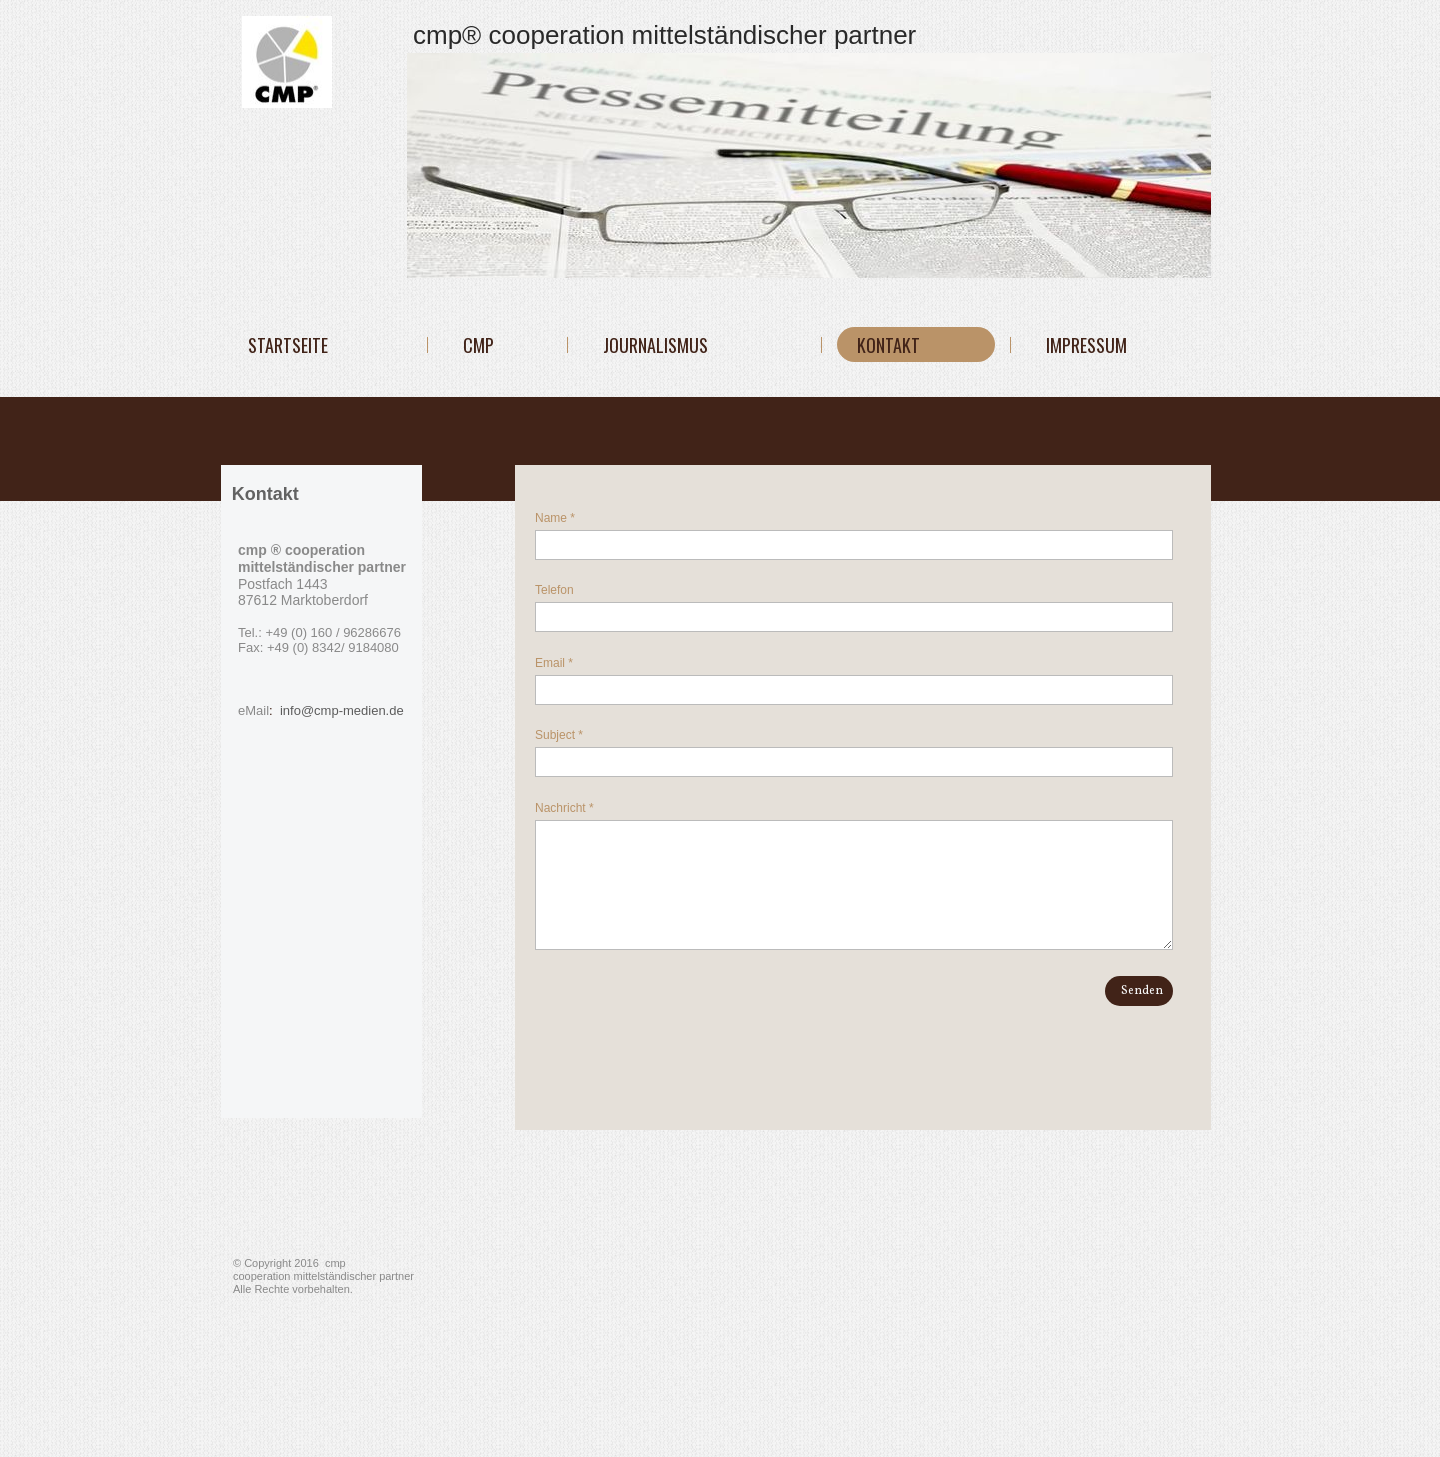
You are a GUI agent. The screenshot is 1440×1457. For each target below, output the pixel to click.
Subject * (559, 735)
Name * (555, 518)
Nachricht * (564, 808)
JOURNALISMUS (655, 345)
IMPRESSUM (1086, 345)
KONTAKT (888, 345)
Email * (554, 663)
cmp (478, 345)
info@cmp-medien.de (338, 710)
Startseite (288, 345)
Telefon (554, 590)
